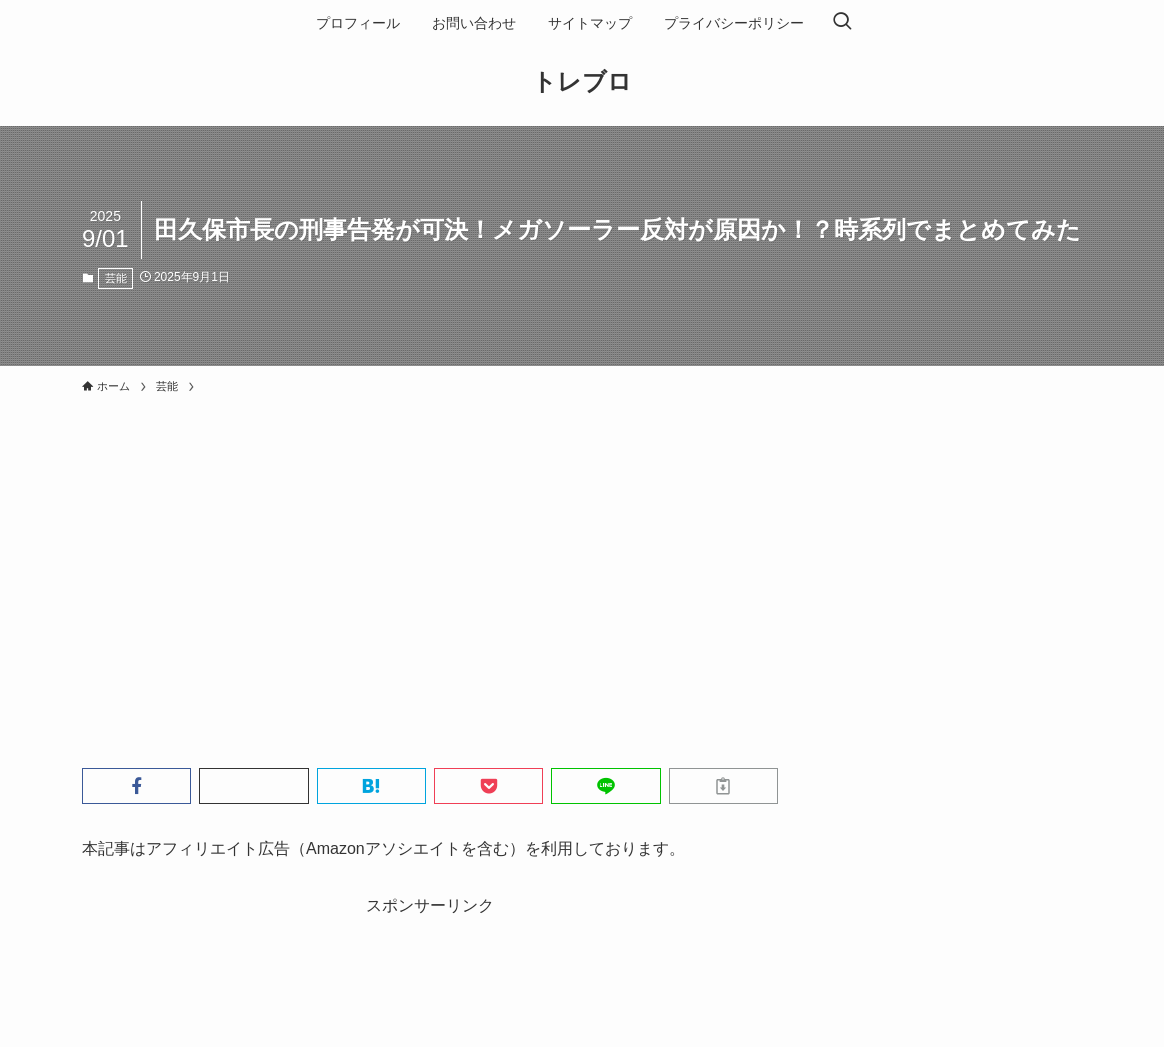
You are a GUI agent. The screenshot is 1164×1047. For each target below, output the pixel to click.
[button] (136, 786)
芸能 (116, 278)
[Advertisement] (582, 554)
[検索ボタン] (842, 23)
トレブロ (582, 82)
